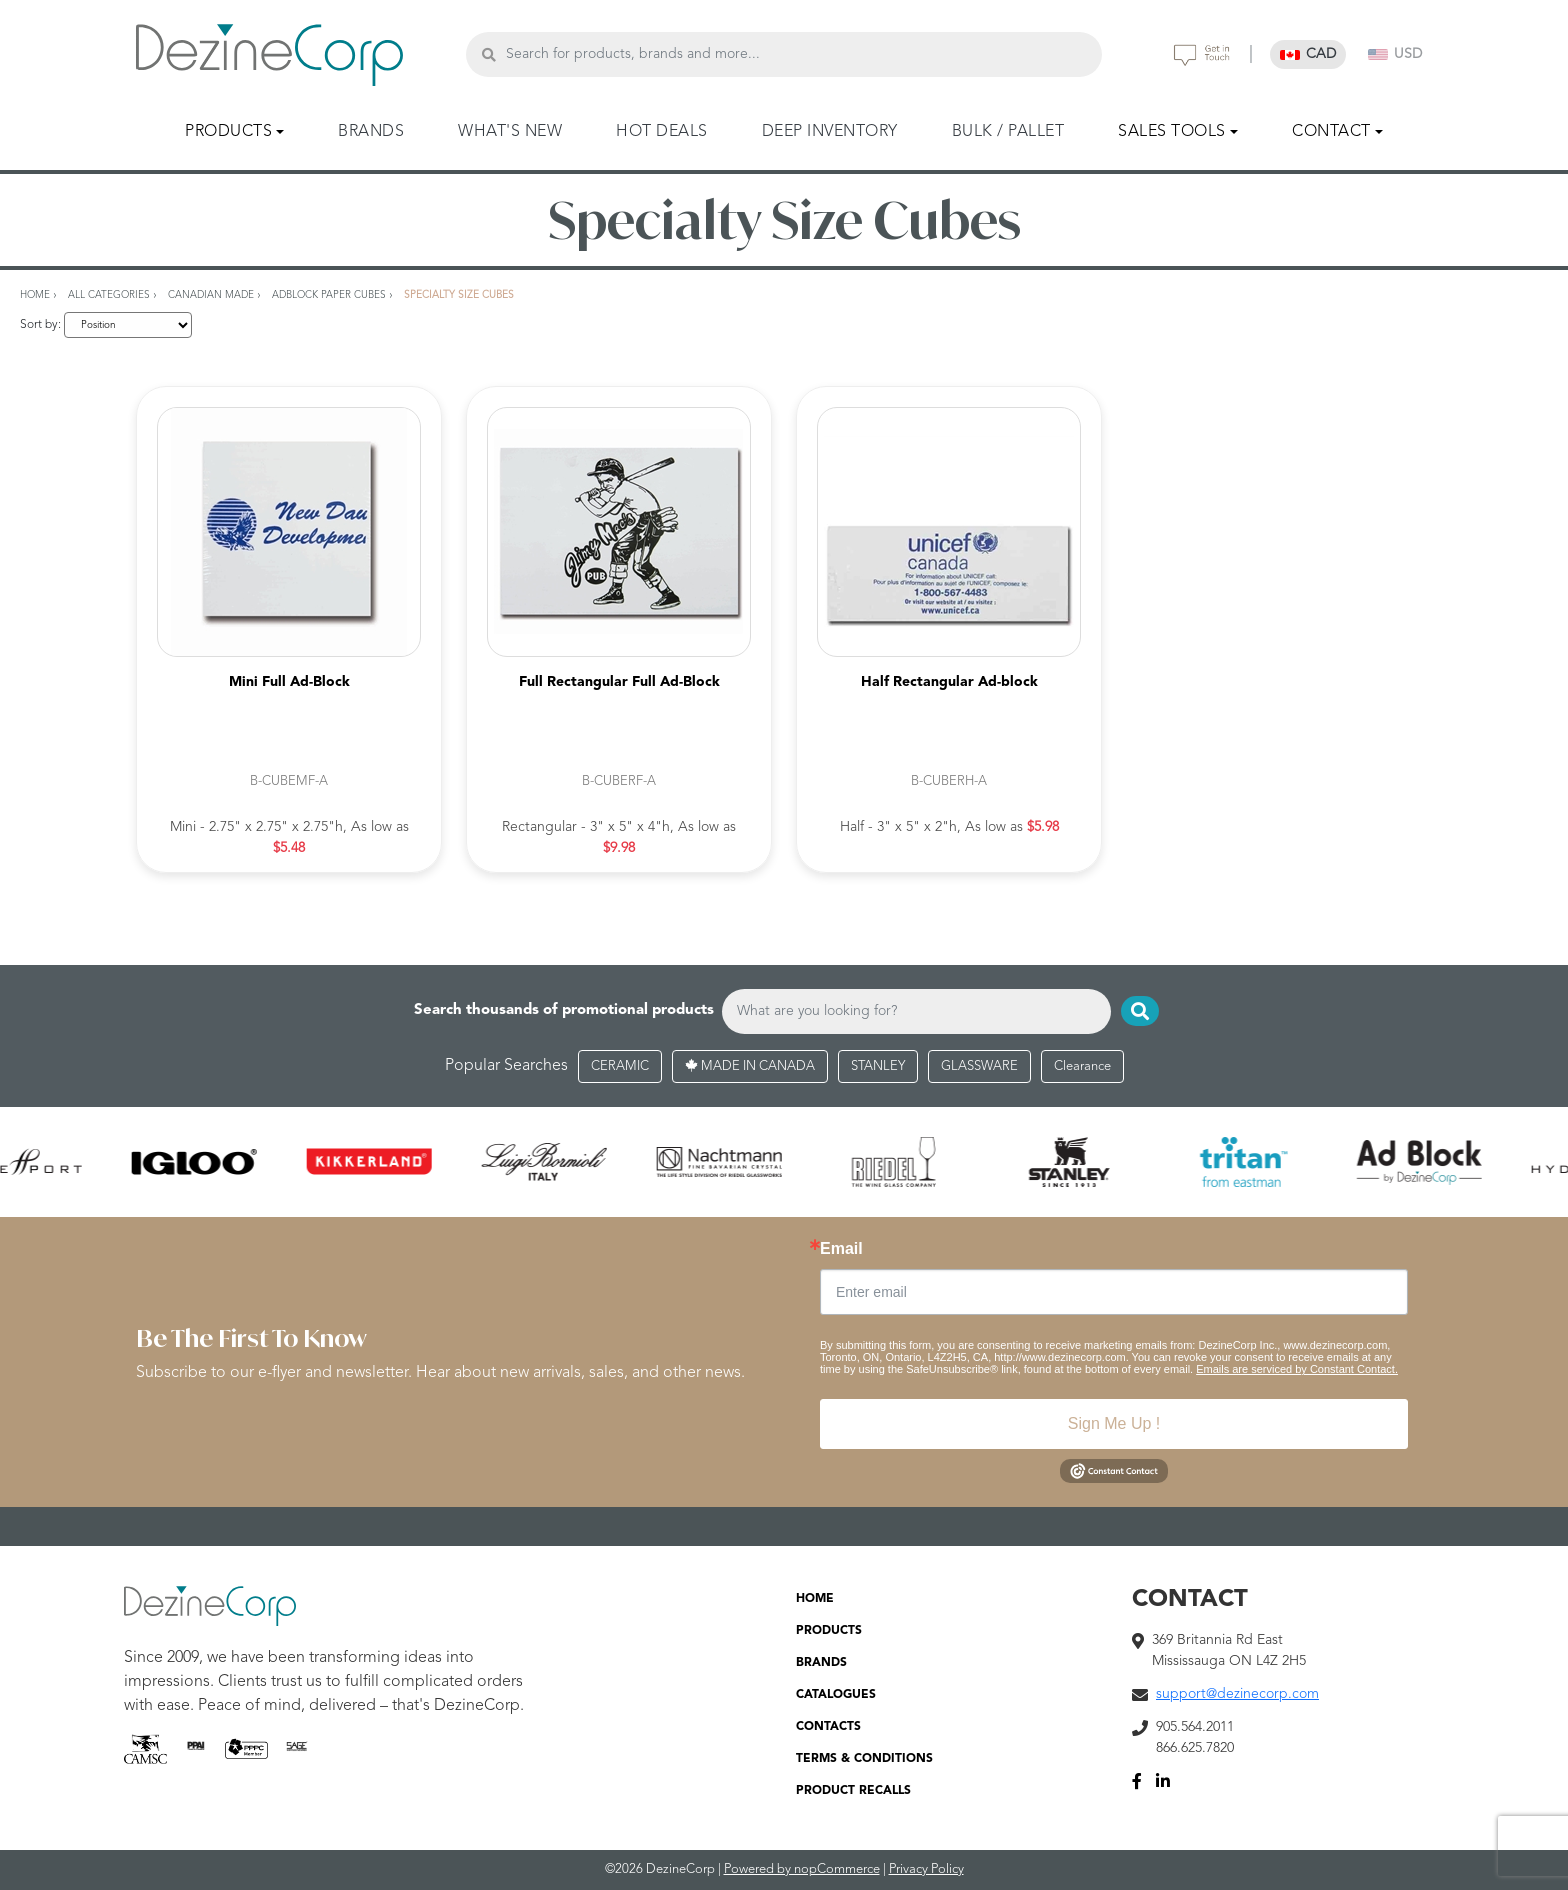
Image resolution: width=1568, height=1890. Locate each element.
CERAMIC (620, 1066)
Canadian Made (211, 295)
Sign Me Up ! (1114, 1423)
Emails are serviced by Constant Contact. (1297, 1369)
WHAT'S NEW (510, 132)
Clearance (1082, 1066)
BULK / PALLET (1008, 132)
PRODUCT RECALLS (853, 1791)
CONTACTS (828, 1727)
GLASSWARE (979, 1066)
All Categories (109, 295)
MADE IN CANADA (750, 1066)
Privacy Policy (926, 1869)
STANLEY (878, 1066)
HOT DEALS (662, 132)
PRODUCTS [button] (228, 132)
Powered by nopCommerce (802, 1869)
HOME (815, 1599)
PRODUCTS (829, 1631)
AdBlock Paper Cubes (329, 295)
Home (35, 295)
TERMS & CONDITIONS (864, 1759)
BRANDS (371, 132)
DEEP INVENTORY (830, 132)
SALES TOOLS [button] (1172, 132)
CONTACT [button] (1331, 132)
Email (841, 1249)
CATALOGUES (836, 1695)
